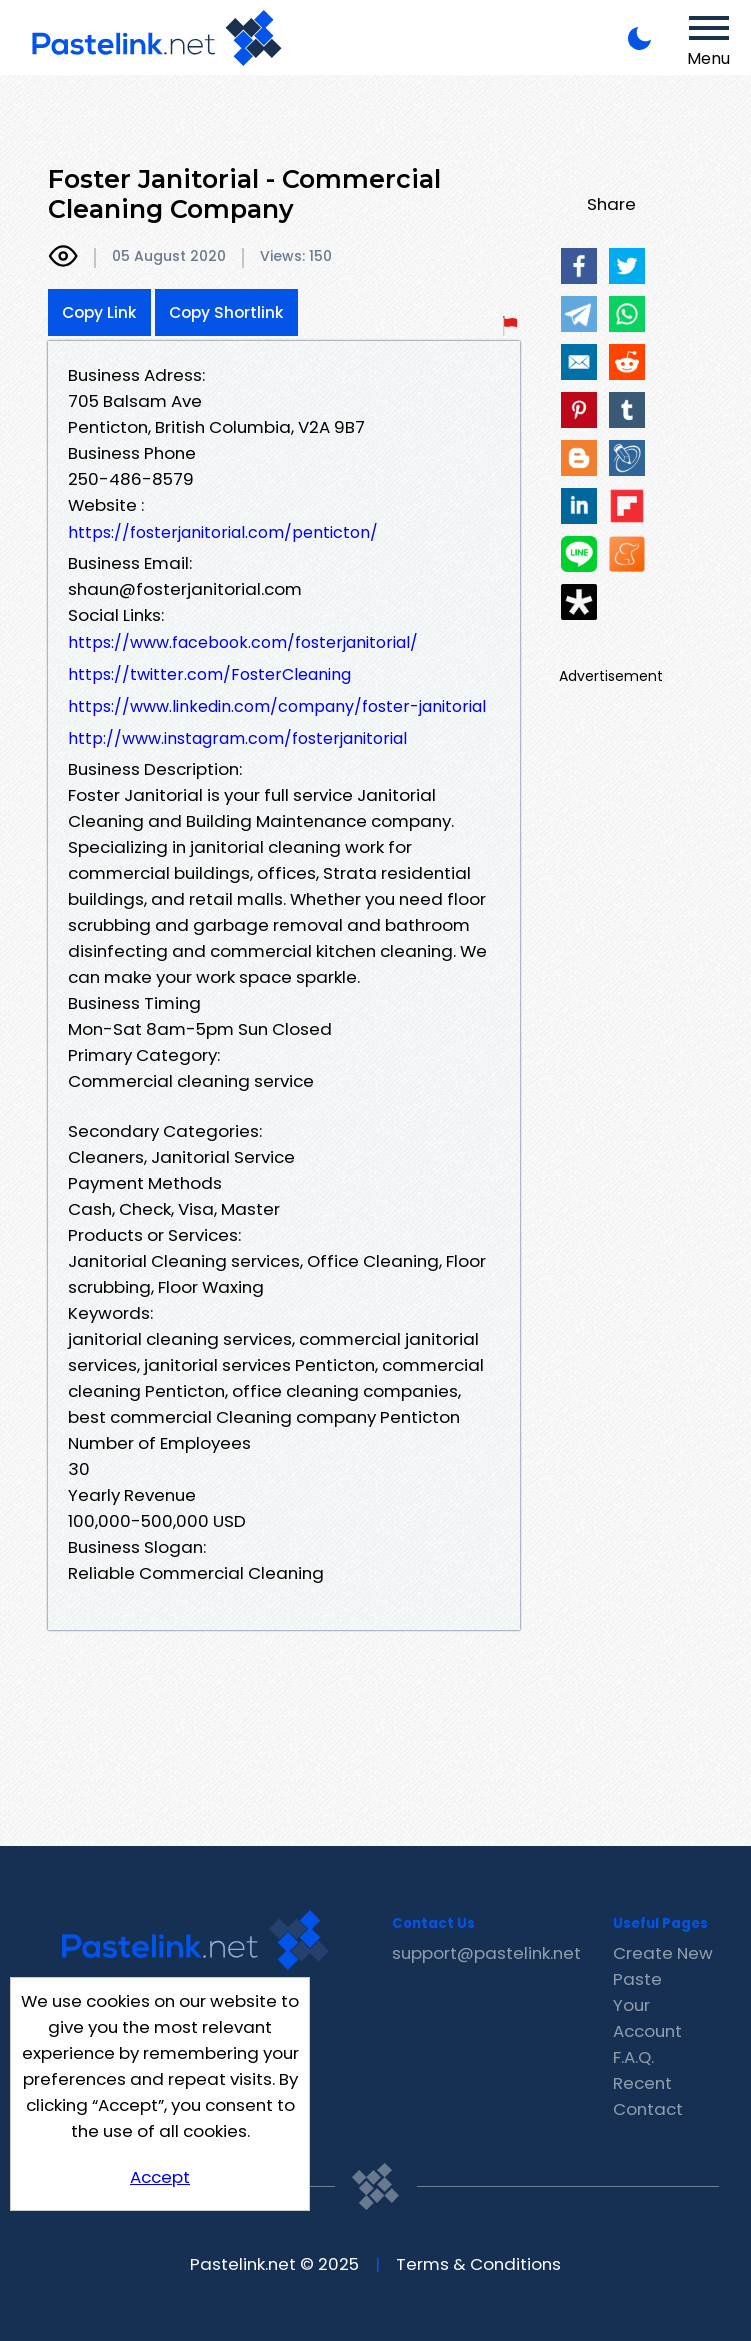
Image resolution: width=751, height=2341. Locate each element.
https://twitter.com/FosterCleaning (209, 674)
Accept (160, 2177)
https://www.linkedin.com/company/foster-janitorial (277, 706)
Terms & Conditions (478, 2264)
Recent (642, 2083)
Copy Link (99, 312)
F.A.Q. (633, 2057)
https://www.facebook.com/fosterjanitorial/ (243, 642)
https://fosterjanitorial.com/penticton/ (223, 532)
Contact (648, 2109)
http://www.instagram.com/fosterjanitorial (237, 738)
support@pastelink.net (486, 1953)
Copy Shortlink (226, 312)
